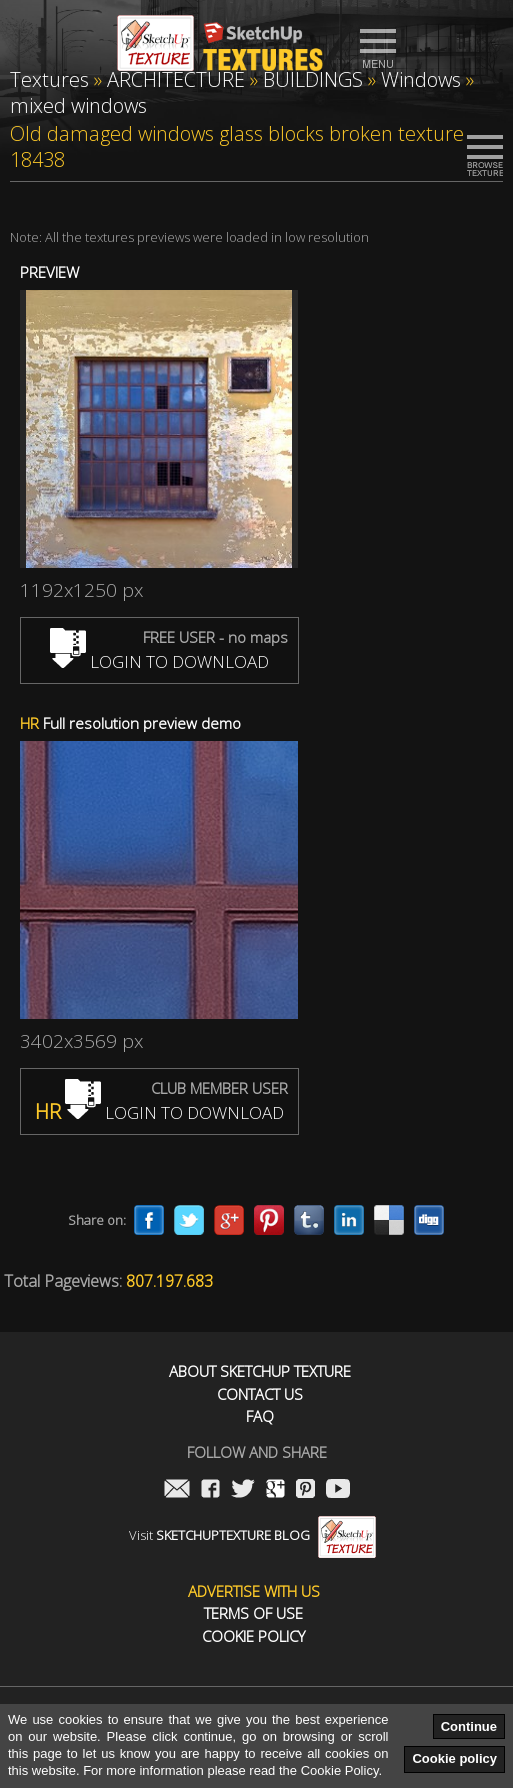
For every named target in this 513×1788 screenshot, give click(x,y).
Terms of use (253, 1613)
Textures (49, 79)
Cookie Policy (253, 1636)
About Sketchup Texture (260, 1371)
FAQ (260, 1416)
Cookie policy (454, 1758)
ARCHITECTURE (176, 79)
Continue (469, 1726)
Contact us (260, 1394)
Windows (421, 79)
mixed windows (78, 105)
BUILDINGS (313, 79)
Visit (252, 1535)
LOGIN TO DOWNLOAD (159, 661)
